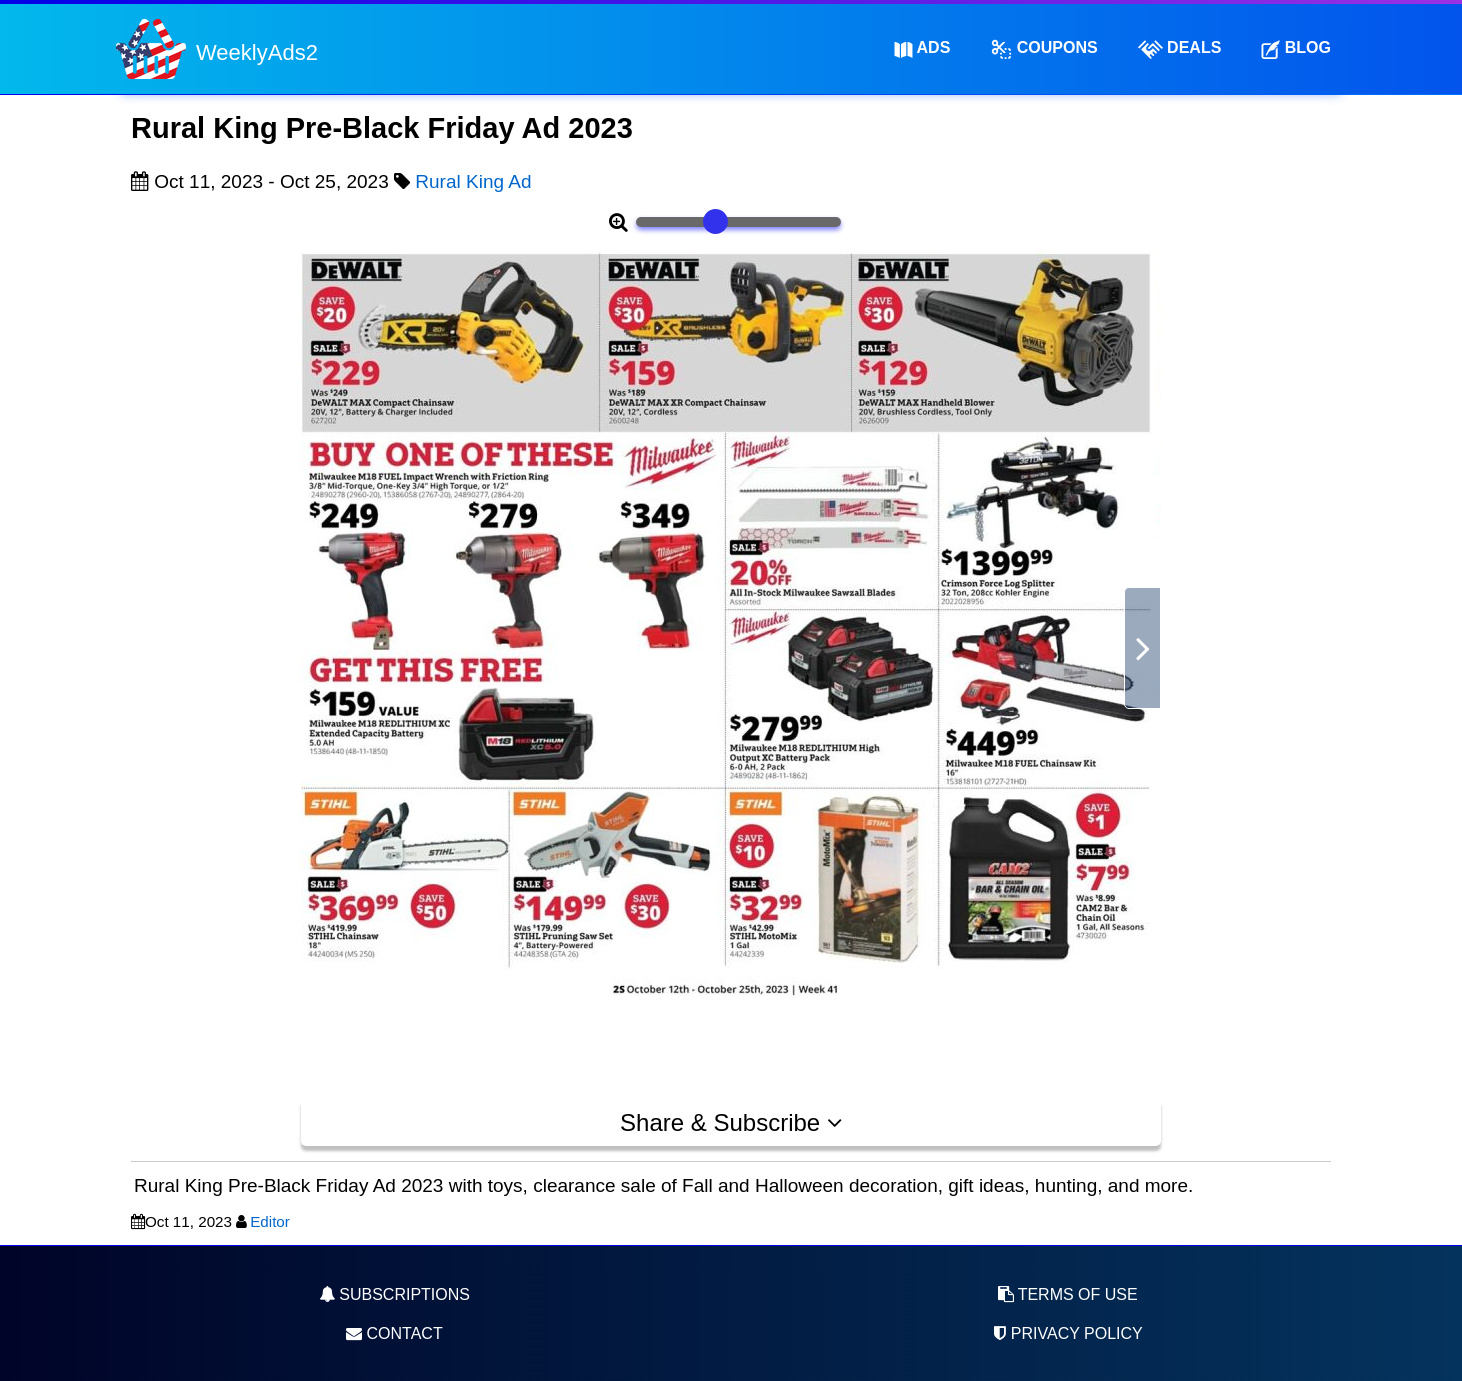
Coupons (1043, 49)
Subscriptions (394, 1294)
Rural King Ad (473, 181)
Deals (1180, 49)
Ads (922, 48)
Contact (394, 1333)
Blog (1296, 48)
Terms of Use (1068, 1294)
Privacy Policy (1067, 1333)
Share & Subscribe (731, 1122)
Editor (270, 1221)
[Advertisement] (211, 676)
